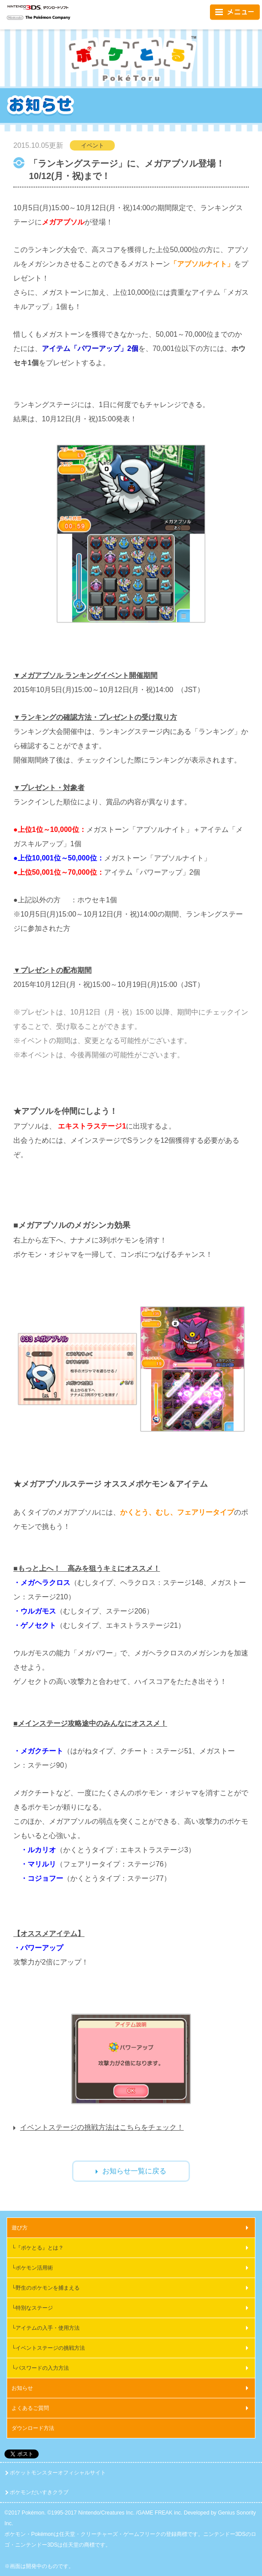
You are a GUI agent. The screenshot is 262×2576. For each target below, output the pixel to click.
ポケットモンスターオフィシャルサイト (58, 2473)
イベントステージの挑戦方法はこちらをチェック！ (102, 2127)
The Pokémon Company (47, 18)
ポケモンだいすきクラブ (39, 2492)
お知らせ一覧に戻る (134, 2171)
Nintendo (15, 18)
